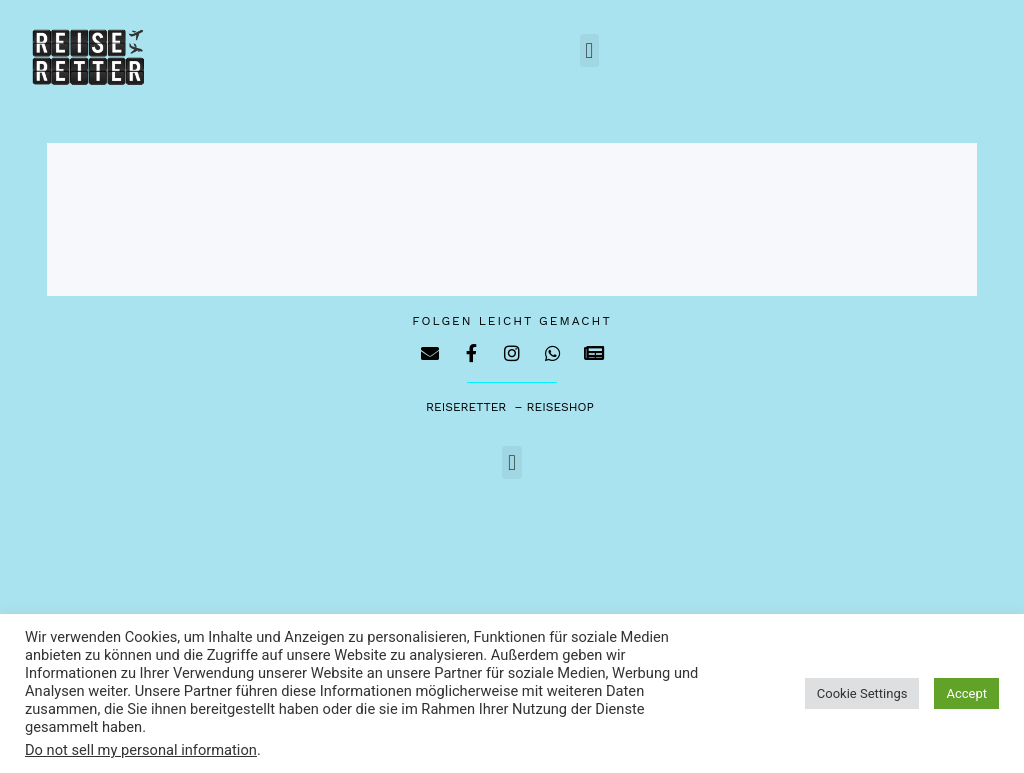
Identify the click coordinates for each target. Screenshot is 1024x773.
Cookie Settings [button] (862, 693)
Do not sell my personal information (141, 750)
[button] (589, 50)
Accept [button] (966, 693)
